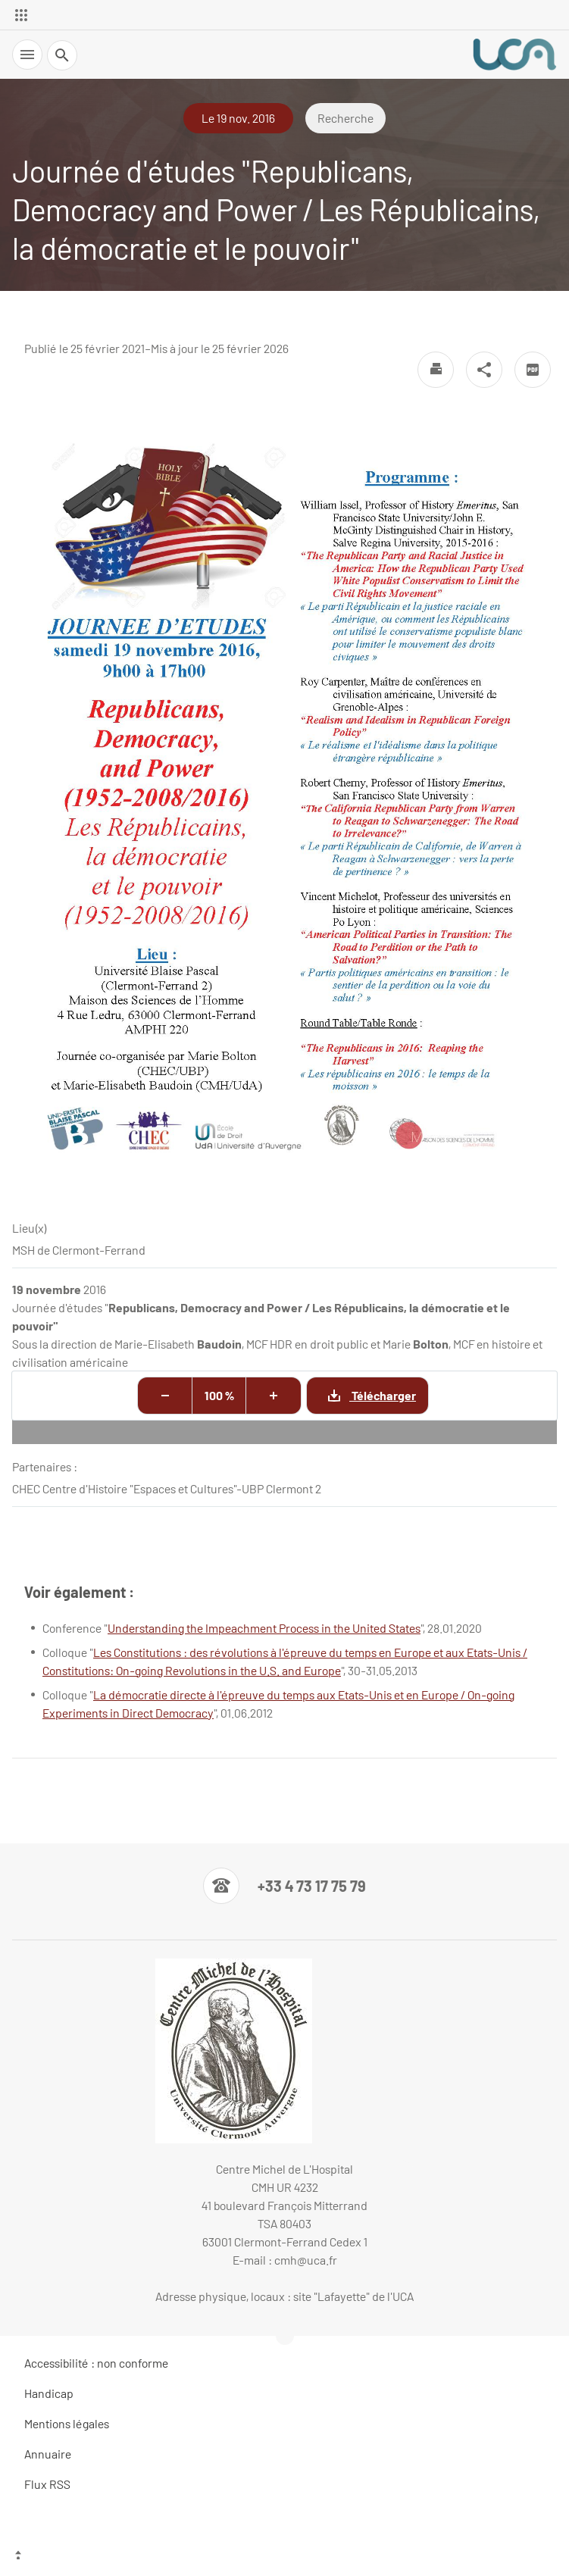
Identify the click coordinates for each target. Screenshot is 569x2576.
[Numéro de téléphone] (284, 1886)
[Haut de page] (284, 2557)
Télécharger (361, 1395)
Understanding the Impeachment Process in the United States (264, 1628)
